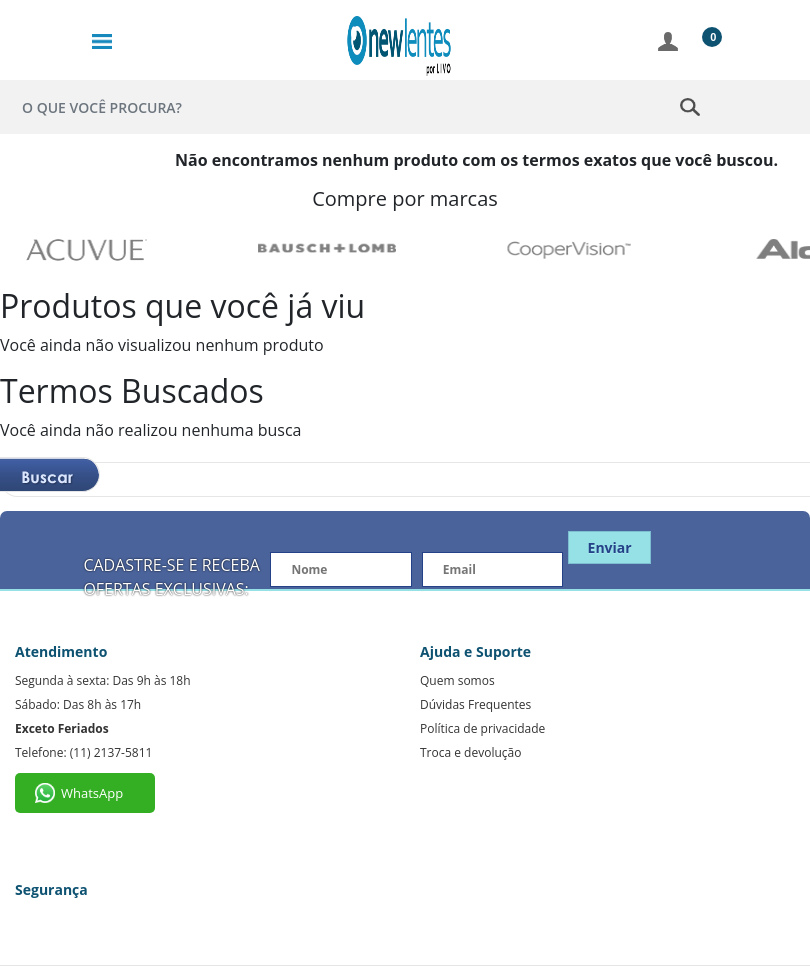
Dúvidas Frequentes (475, 704)
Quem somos (457, 680)
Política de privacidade (482, 728)
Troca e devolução (470, 752)
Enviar (610, 547)
